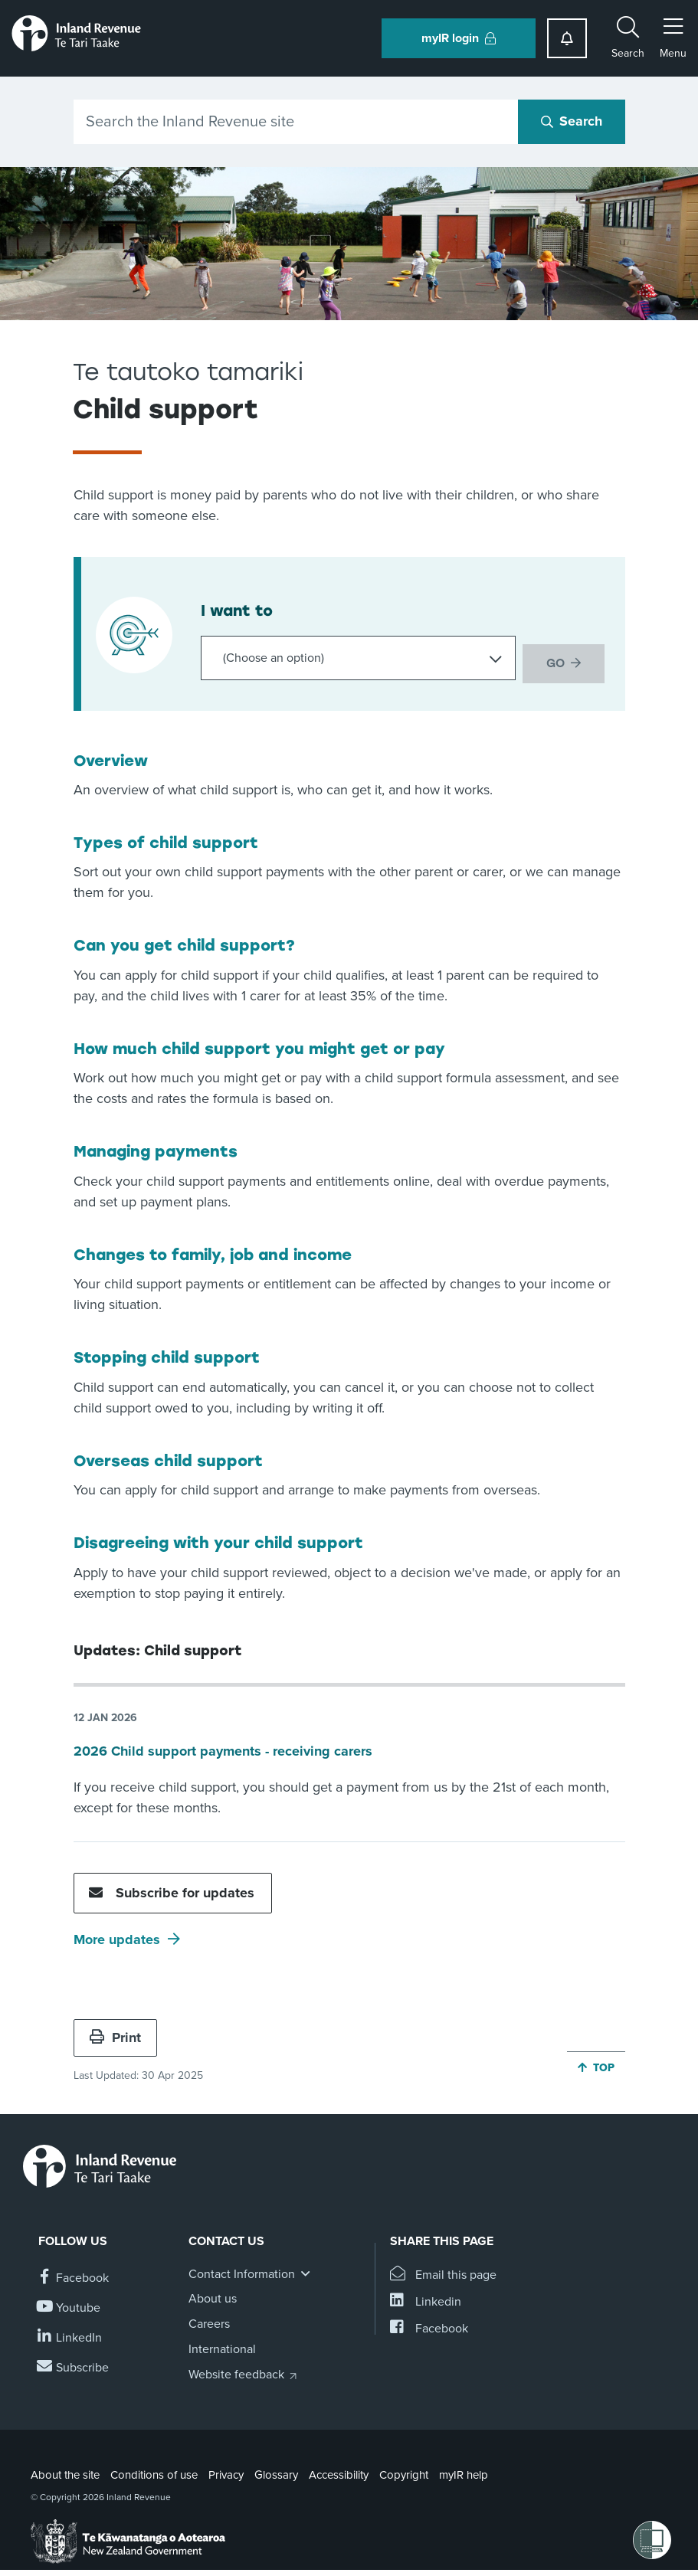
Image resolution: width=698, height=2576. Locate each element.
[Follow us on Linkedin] (70, 2335)
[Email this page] (443, 2272)
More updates (117, 1936)
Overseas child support (168, 1457)
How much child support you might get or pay (259, 1045)
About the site (65, 2472)
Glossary (276, 2472)
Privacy (226, 2472)
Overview (111, 757)
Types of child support (166, 839)
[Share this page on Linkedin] (425, 2299)
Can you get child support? (184, 942)
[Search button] (571, 122)
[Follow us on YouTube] (69, 2305)
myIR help (463, 2472)
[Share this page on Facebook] (429, 2325)
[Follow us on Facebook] (73, 2275)
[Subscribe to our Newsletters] (73, 2365)
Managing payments (156, 1148)
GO (555, 657)
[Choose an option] (354, 658)
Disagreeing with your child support (218, 1539)
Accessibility (339, 2472)
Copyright (403, 2472)
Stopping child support (167, 1354)
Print (115, 2034)
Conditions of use (154, 2472)
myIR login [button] (458, 38)
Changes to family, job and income (213, 1251)
